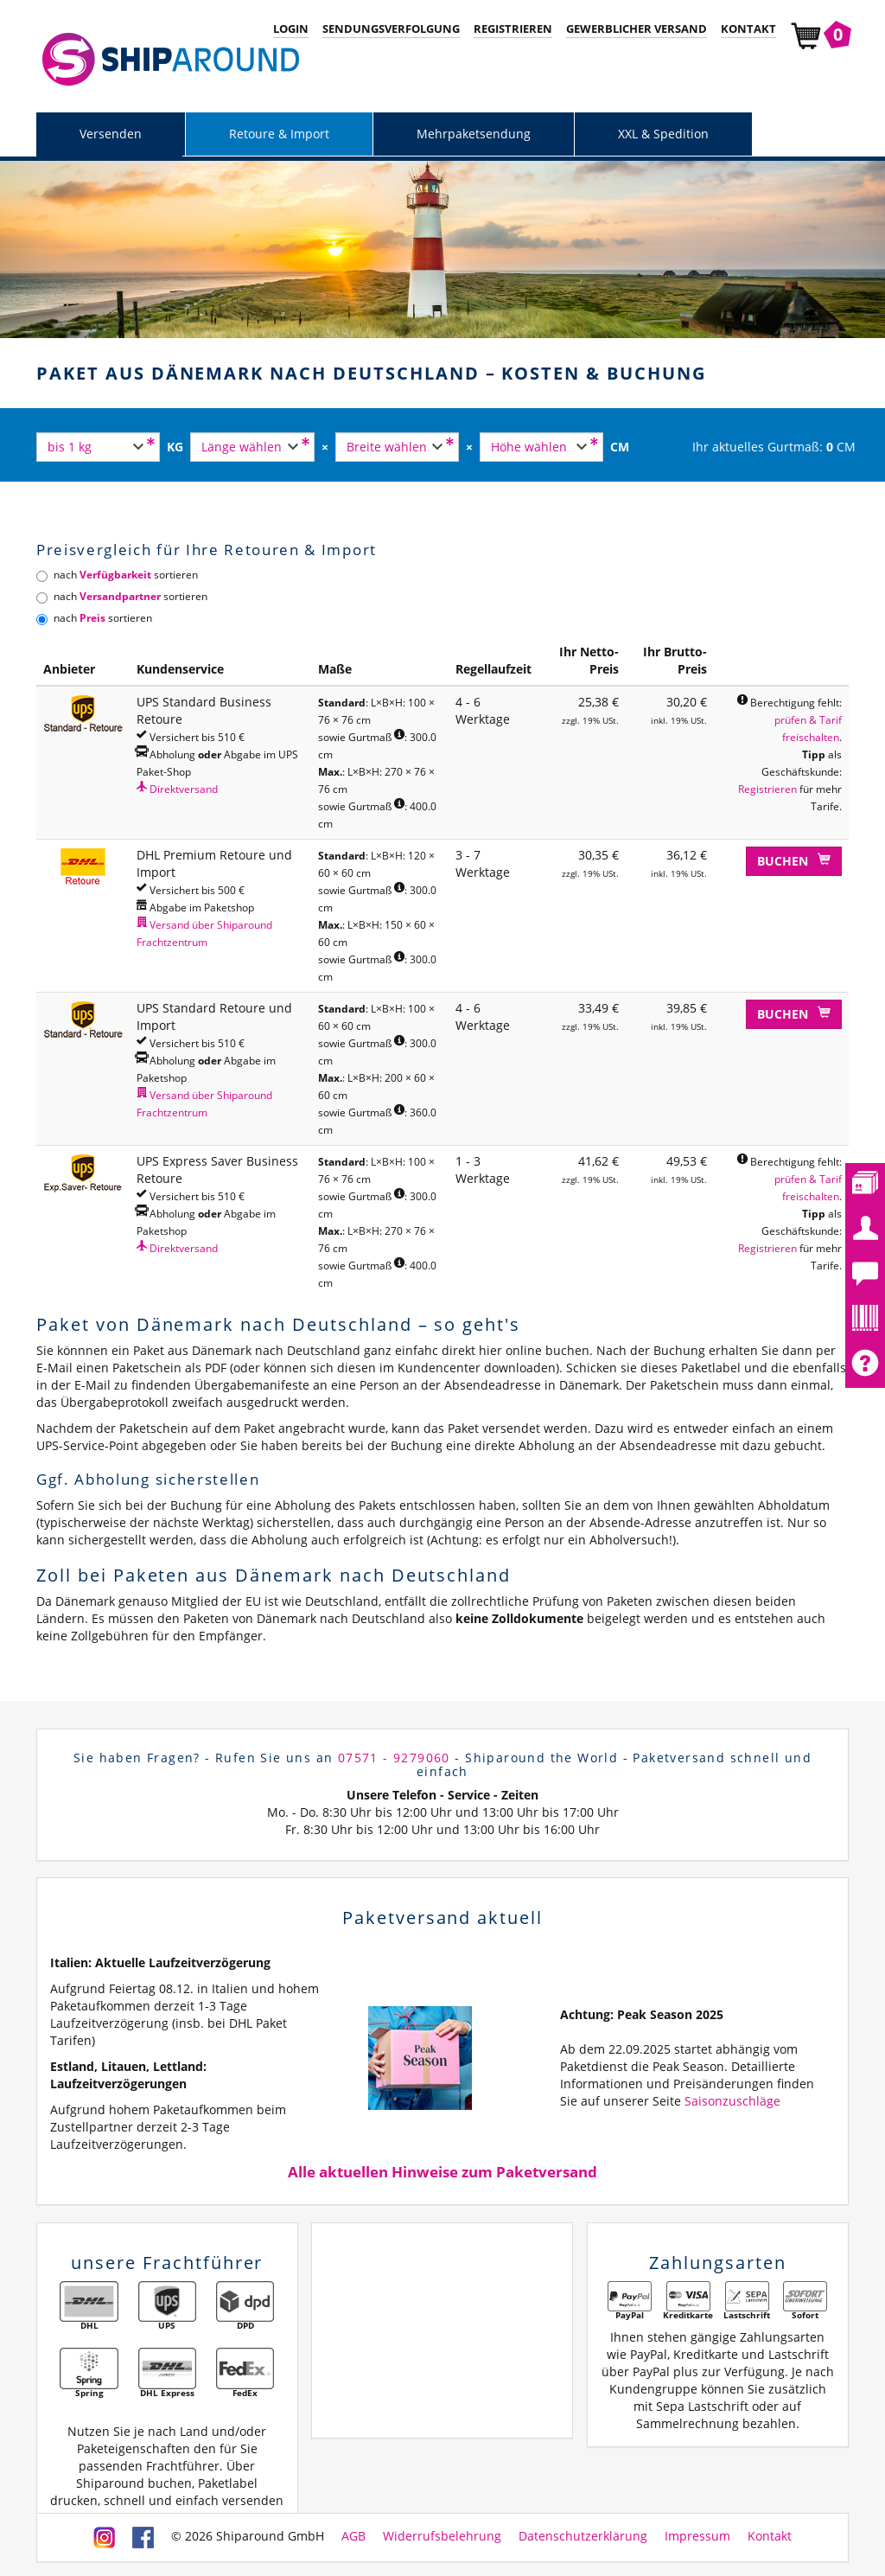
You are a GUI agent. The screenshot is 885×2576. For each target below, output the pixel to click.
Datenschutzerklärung (583, 2536)
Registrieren (513, 28)
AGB (353, 2536)
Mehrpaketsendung (474, 133)
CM (619, 446)
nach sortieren (117, 574)
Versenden (111, 133)
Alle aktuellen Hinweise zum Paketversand (442, 2172)
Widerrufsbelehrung (442, 2536)
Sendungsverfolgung (391, 28)
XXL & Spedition (663, 133)
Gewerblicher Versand (636, 28)
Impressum (697, 2536)
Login (291, 28)
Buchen (794, 861)
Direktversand (177, 789)
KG (175, 446)
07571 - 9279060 (394, 1757)
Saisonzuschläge (732, 2101)
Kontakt (748, 28)
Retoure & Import (279, 133)
